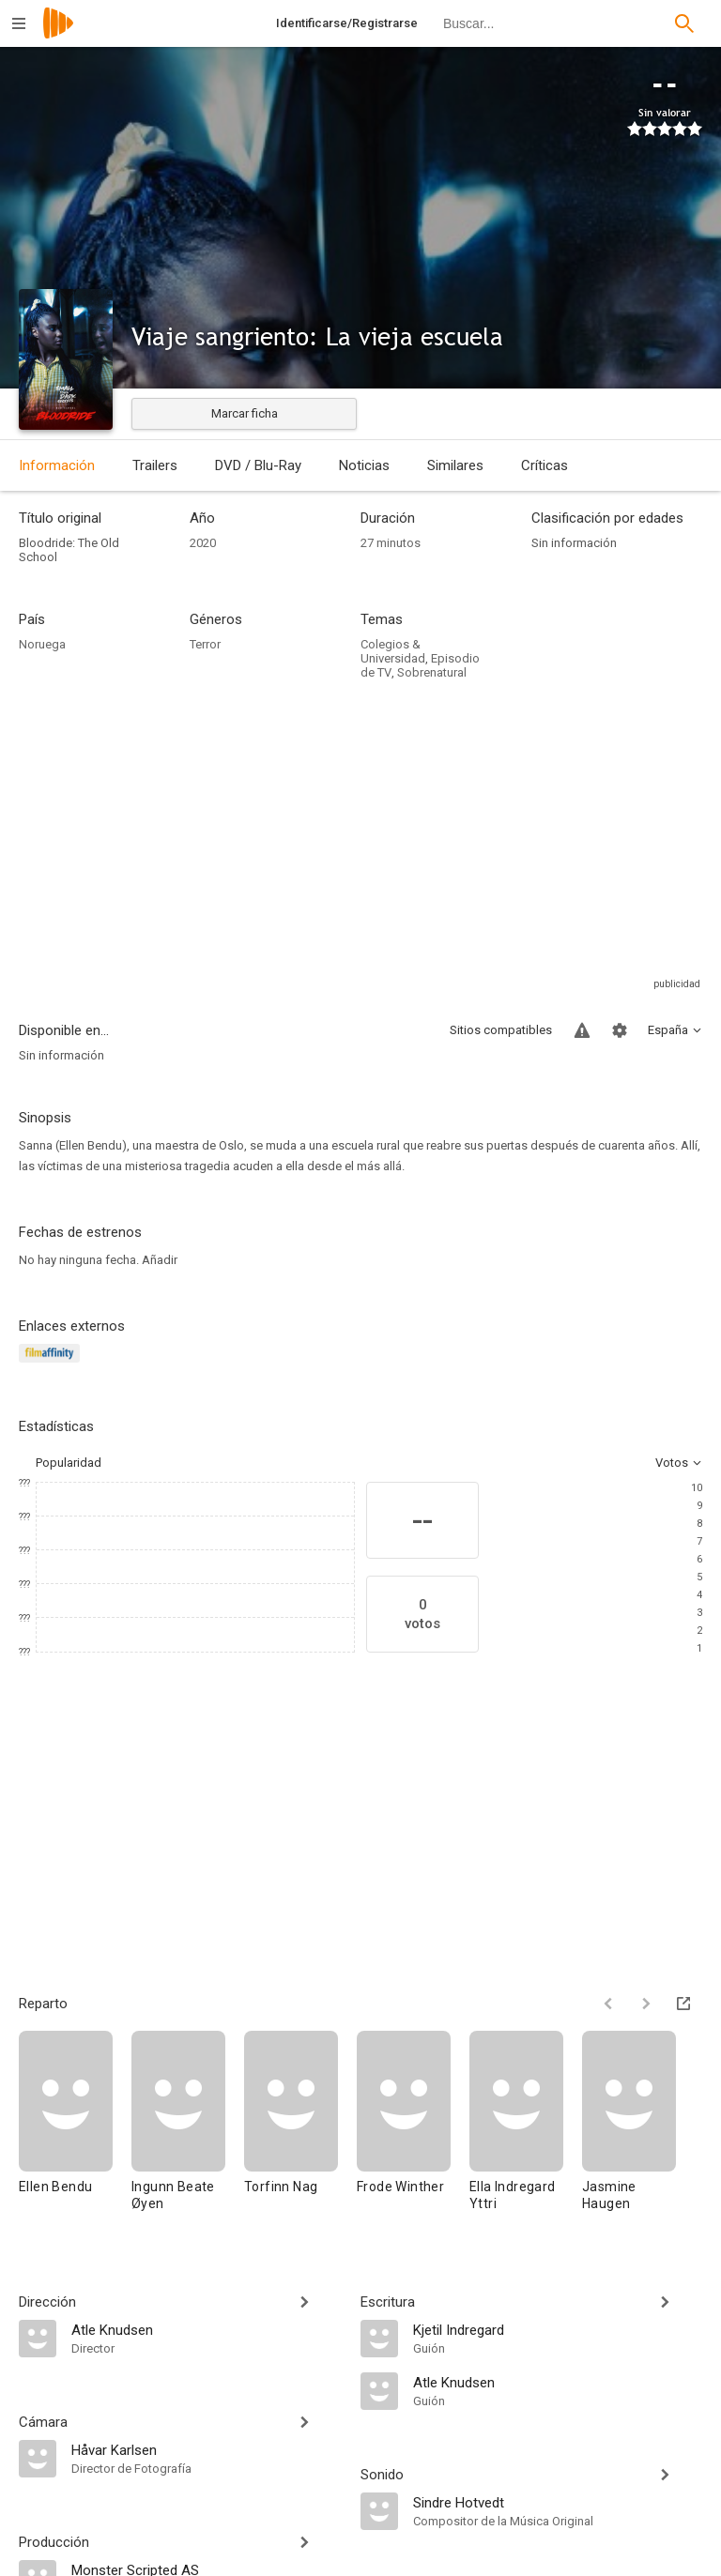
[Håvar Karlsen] (206, 2449)
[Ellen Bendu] (75, 2130)
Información (57, 465)
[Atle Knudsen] (206, 2329)
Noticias (364, 465)
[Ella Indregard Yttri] (525, 2130)
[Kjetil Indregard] (557, 2329)
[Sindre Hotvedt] (557, 2501)
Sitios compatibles (501, 1030)
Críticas (544, 465)
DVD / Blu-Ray (258, 465)
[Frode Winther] (413, 2130)
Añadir (159, 1260)
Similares (455, 465)
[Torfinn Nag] (300, 2130)
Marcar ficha (244, 413)
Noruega (42, 644)
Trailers (154, 465)
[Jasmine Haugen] (629, 2130)
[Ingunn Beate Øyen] (187, 2130)
